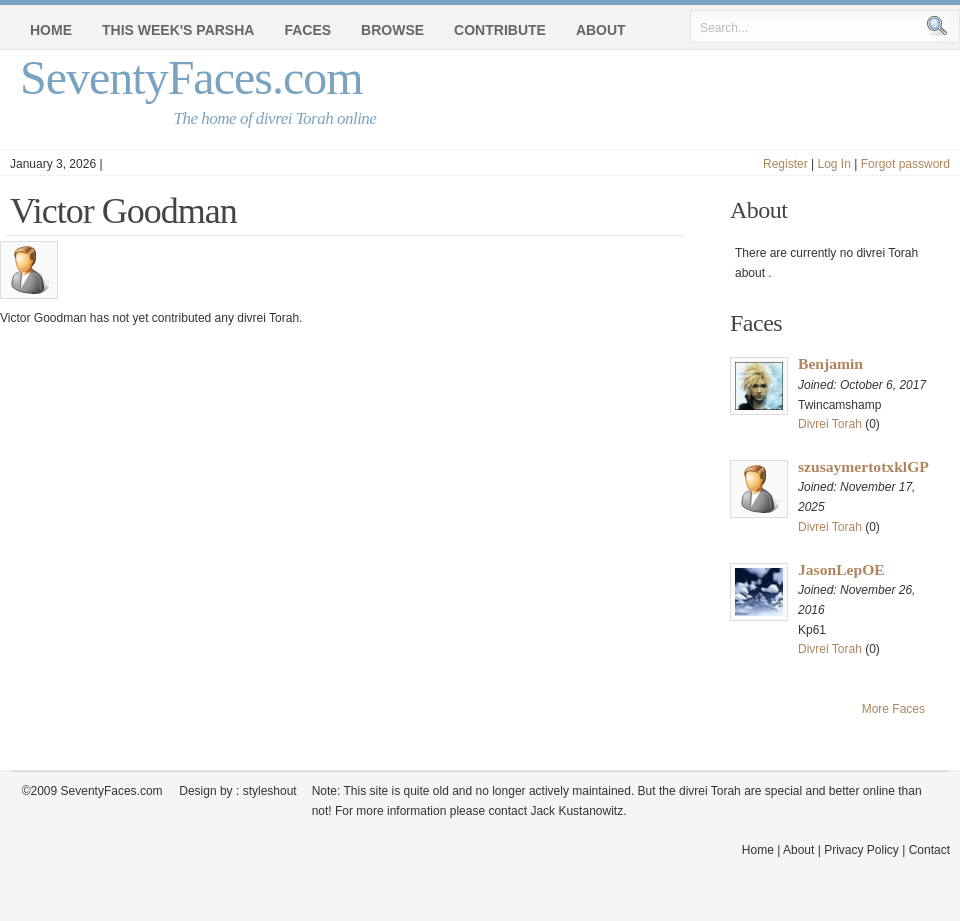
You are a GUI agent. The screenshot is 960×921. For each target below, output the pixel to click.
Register (785, 164)
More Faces (893, 709)
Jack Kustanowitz (576, 811)
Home (51, 30)
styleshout (270, 791)
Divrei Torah (830, 424)
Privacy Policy (861, 850)
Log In (833, 164)
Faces (307, 30)
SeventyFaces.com (191, 77)
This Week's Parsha (178, 30)
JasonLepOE (841, 569)
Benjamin (830, 363)
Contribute (500, 30)
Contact (929, 850)
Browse (392, 30)
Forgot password (905, 164)
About (601, 30)
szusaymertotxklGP (863, 466)
